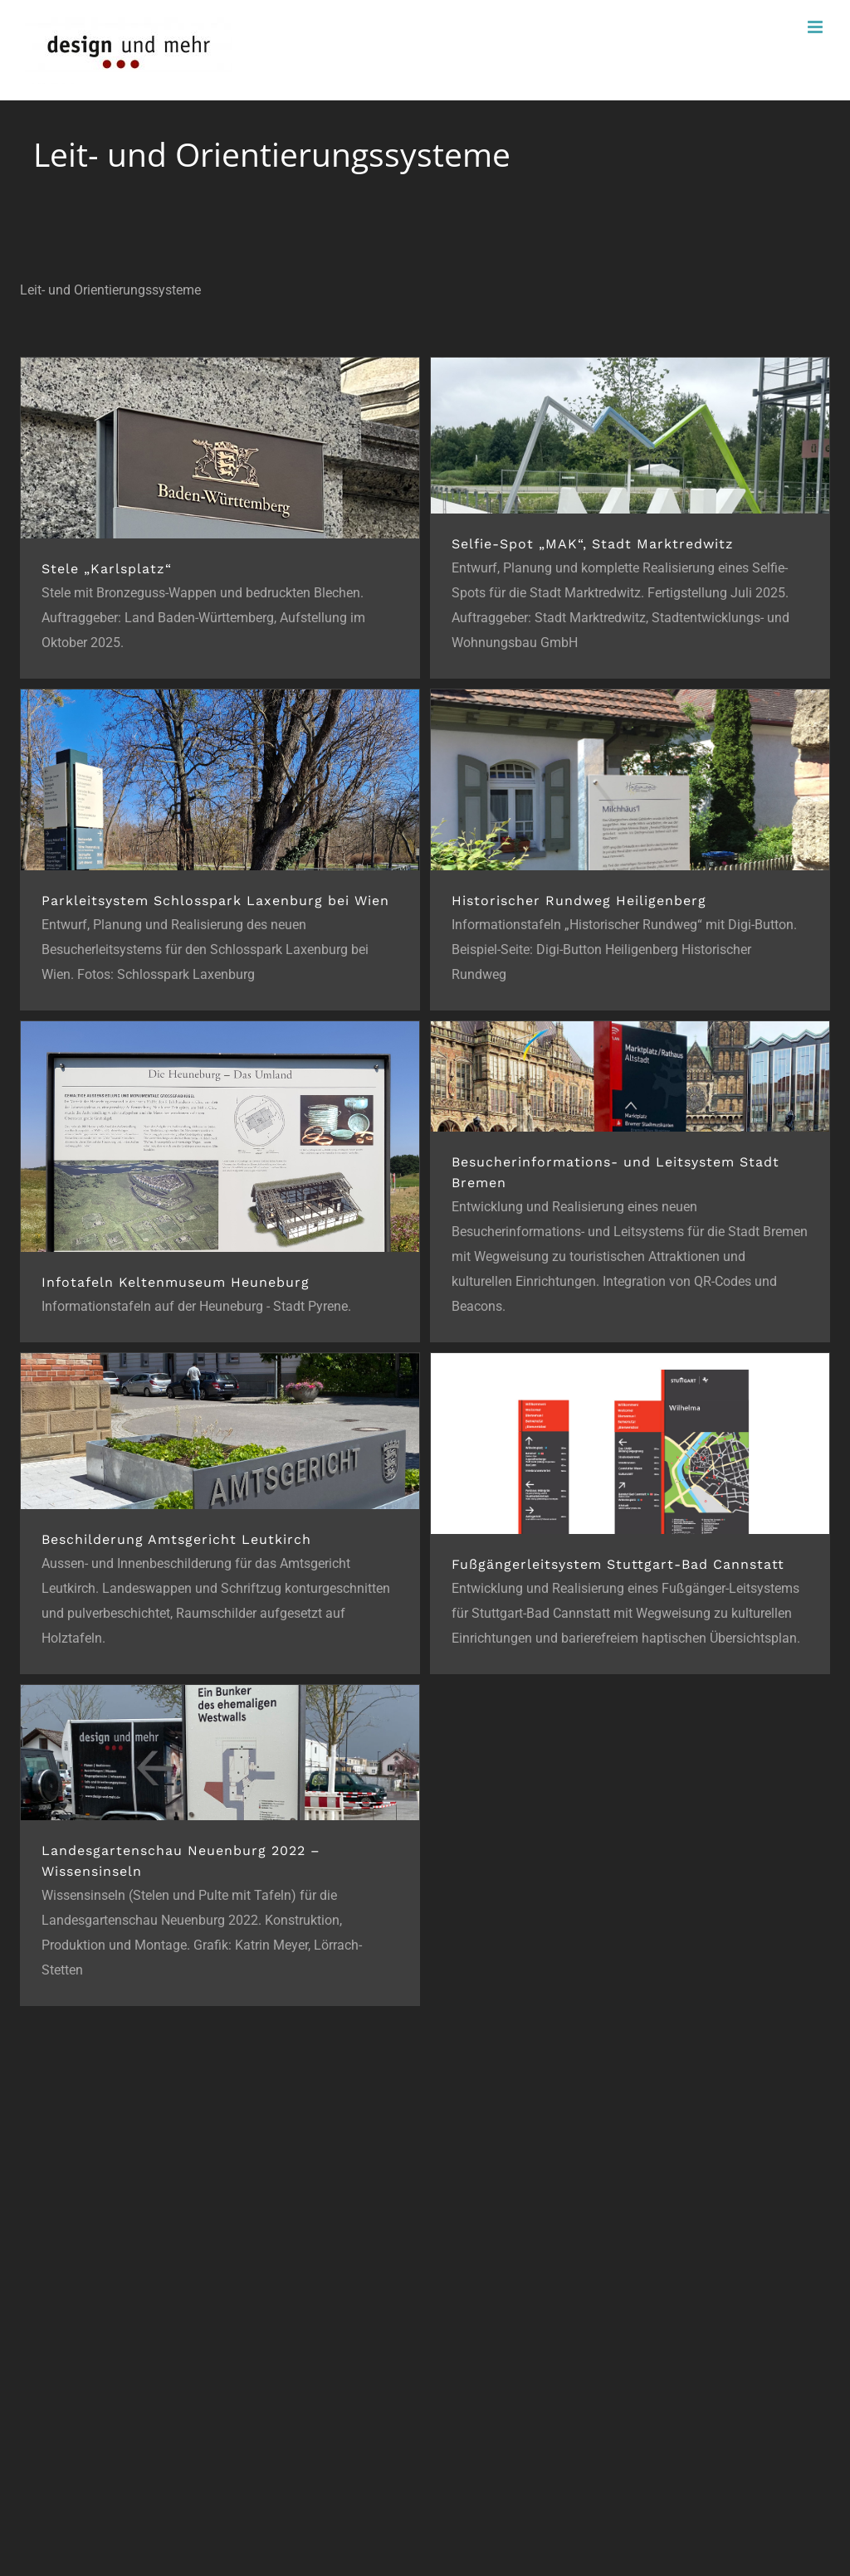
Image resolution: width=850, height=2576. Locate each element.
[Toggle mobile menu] (816, 27)
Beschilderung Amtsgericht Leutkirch (176, 1539)
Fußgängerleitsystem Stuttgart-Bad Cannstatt (618, 1564)
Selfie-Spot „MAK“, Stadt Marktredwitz (593, 544)
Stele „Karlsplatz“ (107, 569)
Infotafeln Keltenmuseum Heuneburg (176, 1282)
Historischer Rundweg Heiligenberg (579, 900)
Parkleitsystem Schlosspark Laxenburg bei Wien (215, 900)
